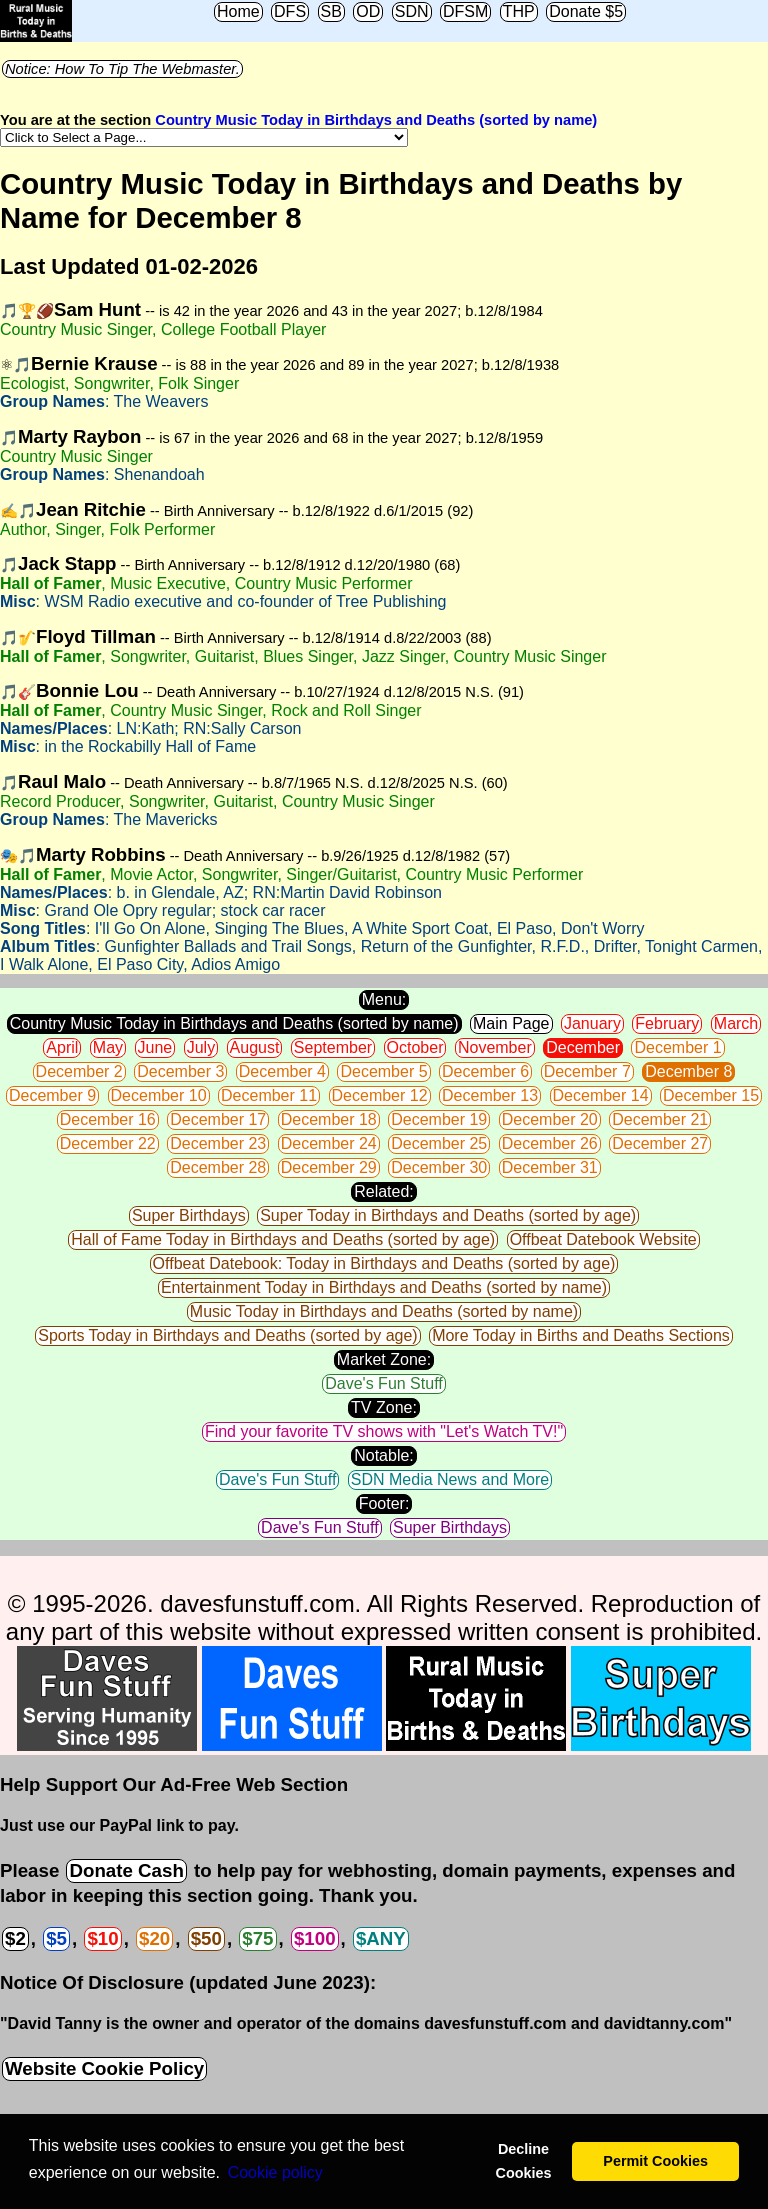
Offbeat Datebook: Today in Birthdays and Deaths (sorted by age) (384, 1263)
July (201, 1047)
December (583, 1047)
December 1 (677, 1047)
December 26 (550, 1143)
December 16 (108, 1119)
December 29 (329, 1167)
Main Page (511, 1023)
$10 (102, 1938)
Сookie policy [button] (275, 2172)
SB (331, 11)
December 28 (218, 1167)
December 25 (439, 1143)
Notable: (384, 1455)
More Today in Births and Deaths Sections (581, 1335)
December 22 (108, 1143)
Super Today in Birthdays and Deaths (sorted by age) (448, 1215)
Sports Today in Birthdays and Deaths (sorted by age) (227, 1335)
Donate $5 (586, 11)
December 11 (269, 1095)
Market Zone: (384, 1359)
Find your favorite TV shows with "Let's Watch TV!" (384, 1431)
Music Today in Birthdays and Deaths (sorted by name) (384, 1311)
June (155, 1047)
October (415, 1047)
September (333, 1047)
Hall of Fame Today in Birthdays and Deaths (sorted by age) (283, 1239)
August (255, 1047)
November (495, 1047)
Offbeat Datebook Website (603, 1239)
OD (368, 11)
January (592, 1023)
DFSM (465, 11)
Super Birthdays (189, 1215)
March (736, 1023)
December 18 (329, 1119)
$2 (15, 1938)
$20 (154, 1938)
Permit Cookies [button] (655, 2161)
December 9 (52, 1095)
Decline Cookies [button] (523, 2161)
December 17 (218, 1119)
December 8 (688, 1071)
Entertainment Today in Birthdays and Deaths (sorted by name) (384, 1287)
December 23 (218, 1143)
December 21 (660, 1119)
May (108, 1047)
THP (519, 11)
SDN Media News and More (450, 1479)
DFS (290, 11)
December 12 (380, 1095)
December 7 (587, 1071)
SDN (412, 11)
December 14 (601, 1095)
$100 (315, 1938)
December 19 (439, 1119)
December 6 (485, 1071)
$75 (257, 1938)
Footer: (384, 1503)
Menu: (384, 999)
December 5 (383, 1071)
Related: (384, 1191)
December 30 (439, 1167)
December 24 (329, 1143)
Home (238, 11)
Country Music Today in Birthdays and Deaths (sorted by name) (376, 120)
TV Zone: (384, 1407)
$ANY (381, 1938)
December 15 (711, 1095)
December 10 (159, 1095)
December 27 (660, 1143)
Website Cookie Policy (104, 2068)
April (62, 1047)
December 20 (550, 1119)
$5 (56, 1938)
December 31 (550, 1167)
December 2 (79, 1071)
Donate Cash (126, 1870)
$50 (206, 1938)
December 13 (490, 1095)
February (667, 1023)
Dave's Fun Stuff (383, 1383)
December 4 (282, 1071)
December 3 (180, 1071)
